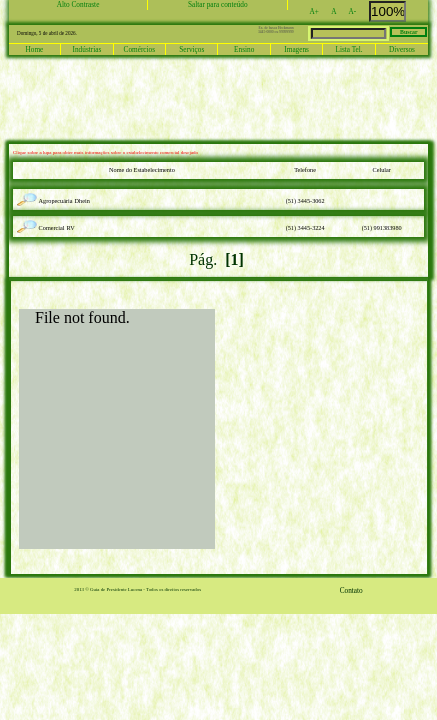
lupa (29, 194)
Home (35, 50)
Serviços (191, 50)
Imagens (296, 50)
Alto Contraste (78, 5)
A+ (320, 12)
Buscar (408, 32)
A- (357, 12)
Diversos (402, 50)
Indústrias (87, 50)
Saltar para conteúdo (218, 5)
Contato (351, 591)
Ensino (244, 50)
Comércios (139, 50)
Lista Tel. (348, 50)
